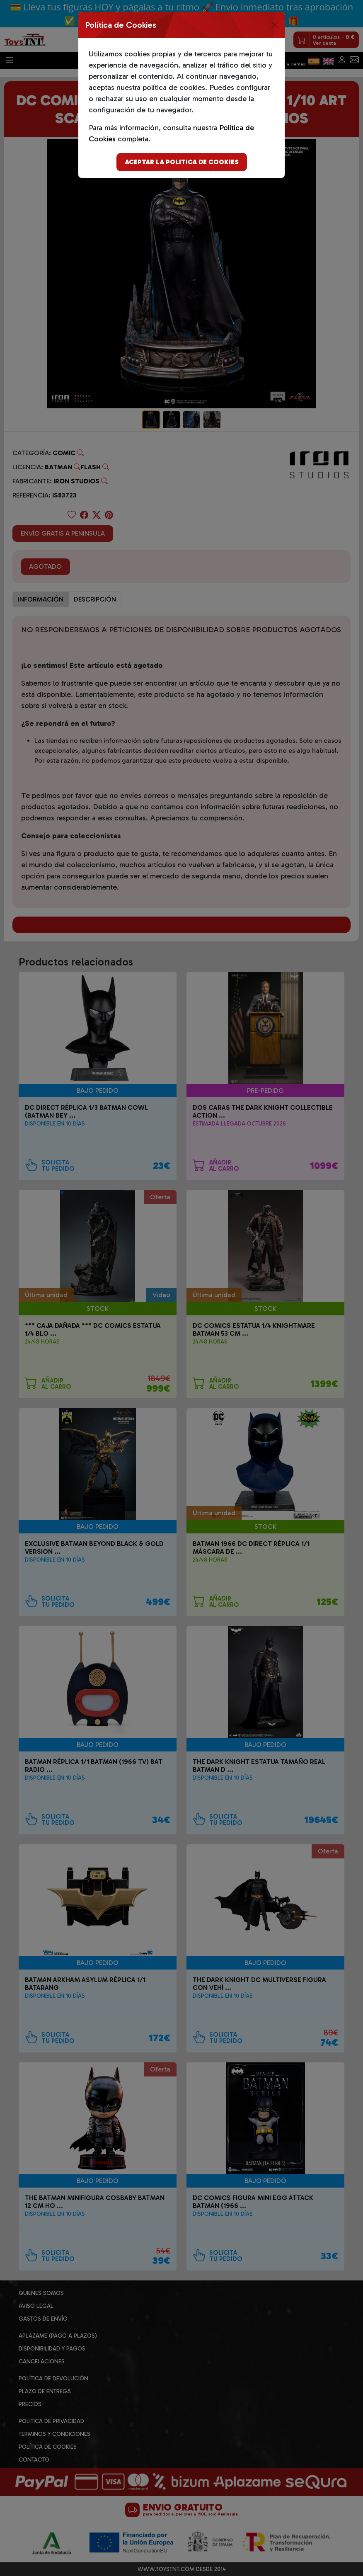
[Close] (274, 25)
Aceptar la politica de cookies (182, 162)
